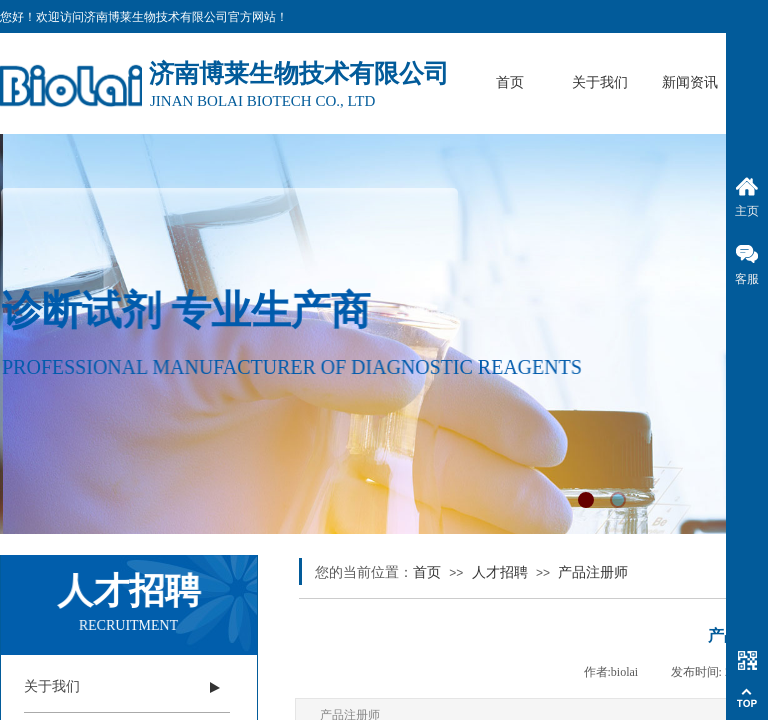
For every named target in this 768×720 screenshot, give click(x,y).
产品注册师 (593, 572)
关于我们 (600, 82)
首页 (510, 82)
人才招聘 (500, 572)
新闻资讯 (690, 82)
